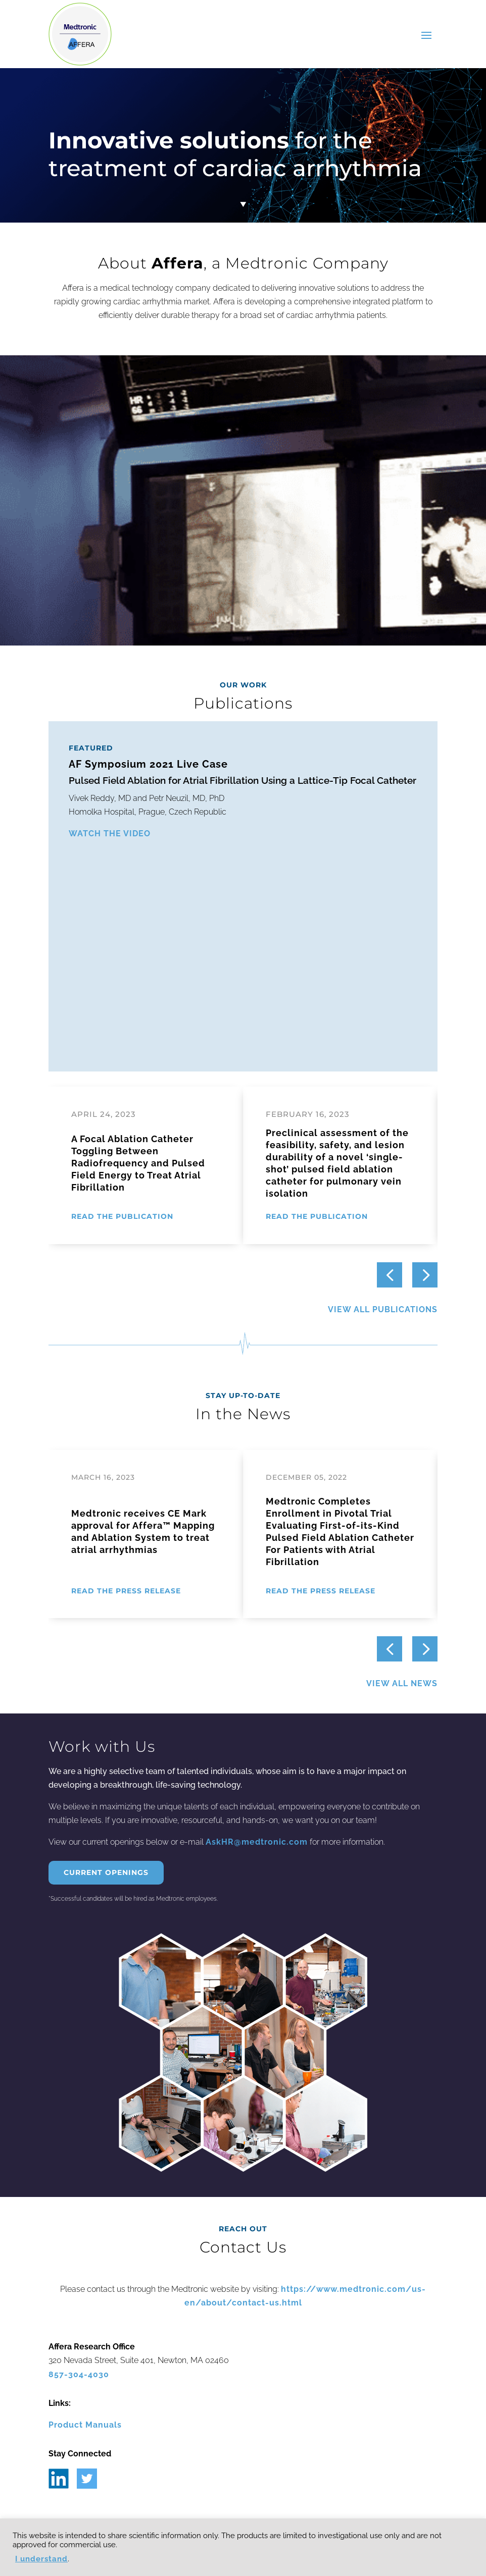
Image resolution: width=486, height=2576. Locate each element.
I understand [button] (41, 2558)
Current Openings (106, 1872)
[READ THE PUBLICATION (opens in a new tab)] (124, 1216)
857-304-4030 (78, 2374)
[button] (425, 1274)
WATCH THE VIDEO (110, 833)
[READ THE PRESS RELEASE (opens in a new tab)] (127, 1591)
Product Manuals (85, 2425)
